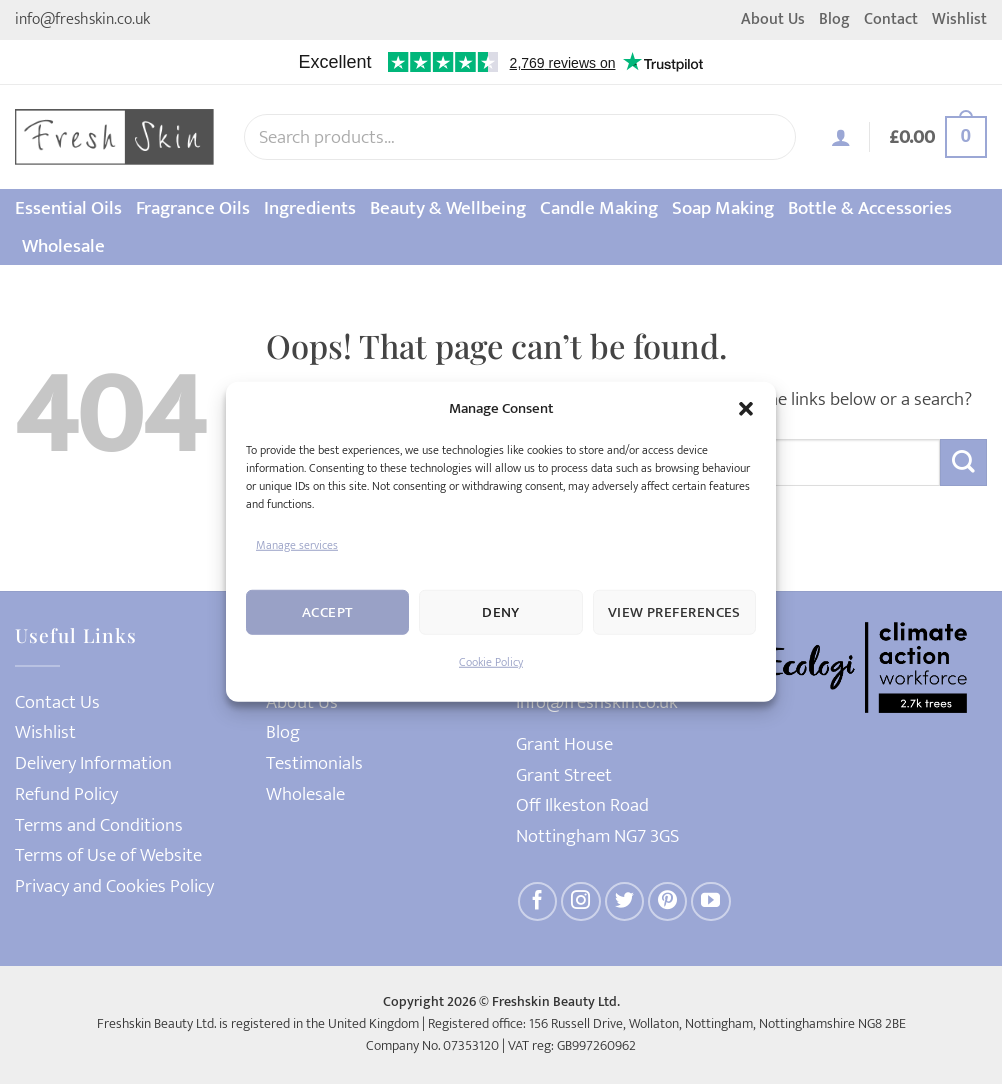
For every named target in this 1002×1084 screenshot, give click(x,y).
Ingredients (310, 208)
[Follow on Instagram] (581, 902)
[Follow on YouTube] (711, 902)
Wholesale (63, 246)
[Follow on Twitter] (625, 902)
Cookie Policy (491, 662)
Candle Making (599, 208)
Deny (501, 612)
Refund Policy (66, 794)
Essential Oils (68, 208)
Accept (328, 612)
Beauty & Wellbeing (448, 208)
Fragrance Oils (193, 208)
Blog (834, 19)
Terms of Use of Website (108, 855)
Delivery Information (93, 763)
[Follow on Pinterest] (668, 902)
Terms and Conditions (99, 825)
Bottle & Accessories (870, 208)
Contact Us (57, 702)
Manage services (297, 545)
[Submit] (963, 462)
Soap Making (723, 208)
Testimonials (314, 763)
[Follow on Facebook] (538, 902)
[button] (746, 409)
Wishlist (959, 19)
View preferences (674, 612)
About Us (773, 19)
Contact (891, 19)
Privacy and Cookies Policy (114, 886)
